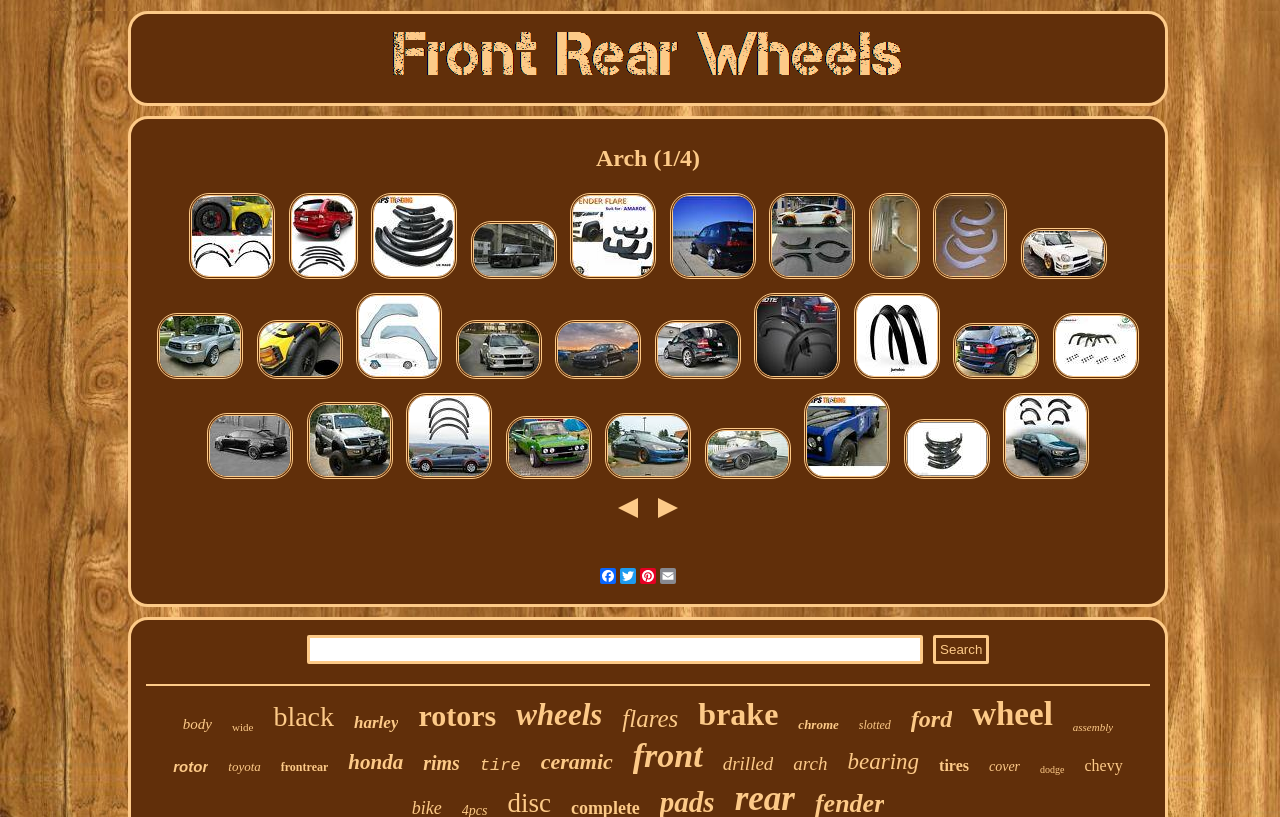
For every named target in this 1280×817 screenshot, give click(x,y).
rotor (190, 766)
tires (954, 765)
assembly (1093, 727)
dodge (1052, 769)
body (197, 724)
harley (376, 722)
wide (242, 727)
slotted (875, 725)
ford (931, 719)
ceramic (577, 761)
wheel (1012, 714)
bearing (883, 761)
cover (1004, 766)
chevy (1104, 765)
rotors (457, 715)
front (668, 755)
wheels (559, 714)
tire (500, 765)
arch (810, 763)
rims (441, 763)
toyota (244, 766)
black (303, 716)
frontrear (305, 767)
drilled (748, 763)
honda (375, 762)
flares (650, 718)
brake (738, 714)
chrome (818, 724)
